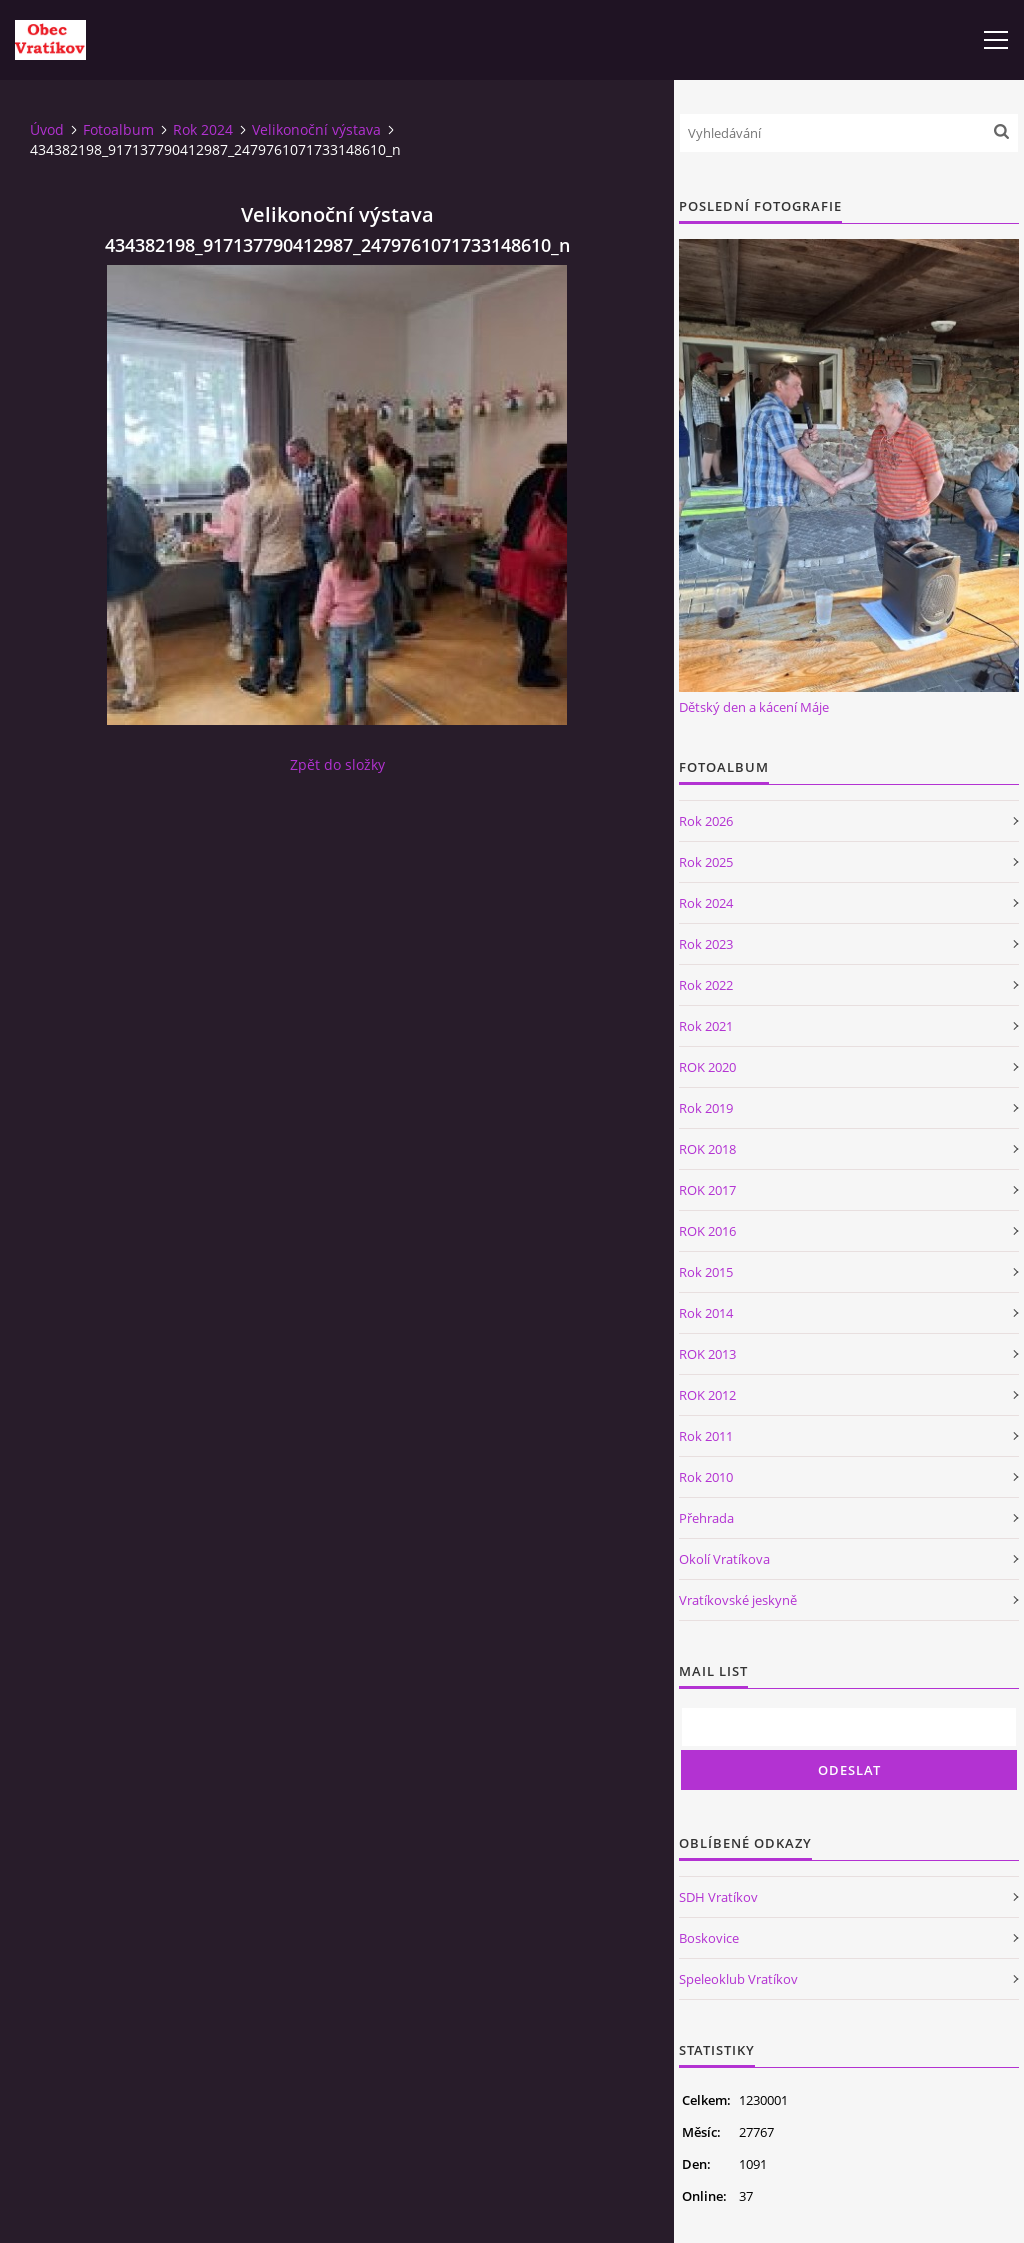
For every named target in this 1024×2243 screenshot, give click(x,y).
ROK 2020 (707, 1067)
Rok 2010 (706, 1477)
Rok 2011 (706, 1436)
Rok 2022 (706, 985)
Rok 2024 (203, 129)
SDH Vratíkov (718, 1897)
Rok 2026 (706, 821)
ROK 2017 (707, 1190)
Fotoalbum (118, 129)
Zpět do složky (337, 764)
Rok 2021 (706, 1026)
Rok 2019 (706, 1108)
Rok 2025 (706, 862)
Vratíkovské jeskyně (738, 1600)
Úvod (47, 129)
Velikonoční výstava (316, 129)
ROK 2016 (707, 1231)
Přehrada (706, 1518)
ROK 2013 (707, 1354)
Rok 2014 (706, 1313)
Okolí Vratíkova (724, 1559)
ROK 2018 (707, 1149)
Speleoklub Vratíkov (738, 1979)
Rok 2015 (706, 1272)
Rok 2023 (706, 944)
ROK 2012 (707, 1395)
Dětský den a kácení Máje (754, 707)
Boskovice (709, 1938)
